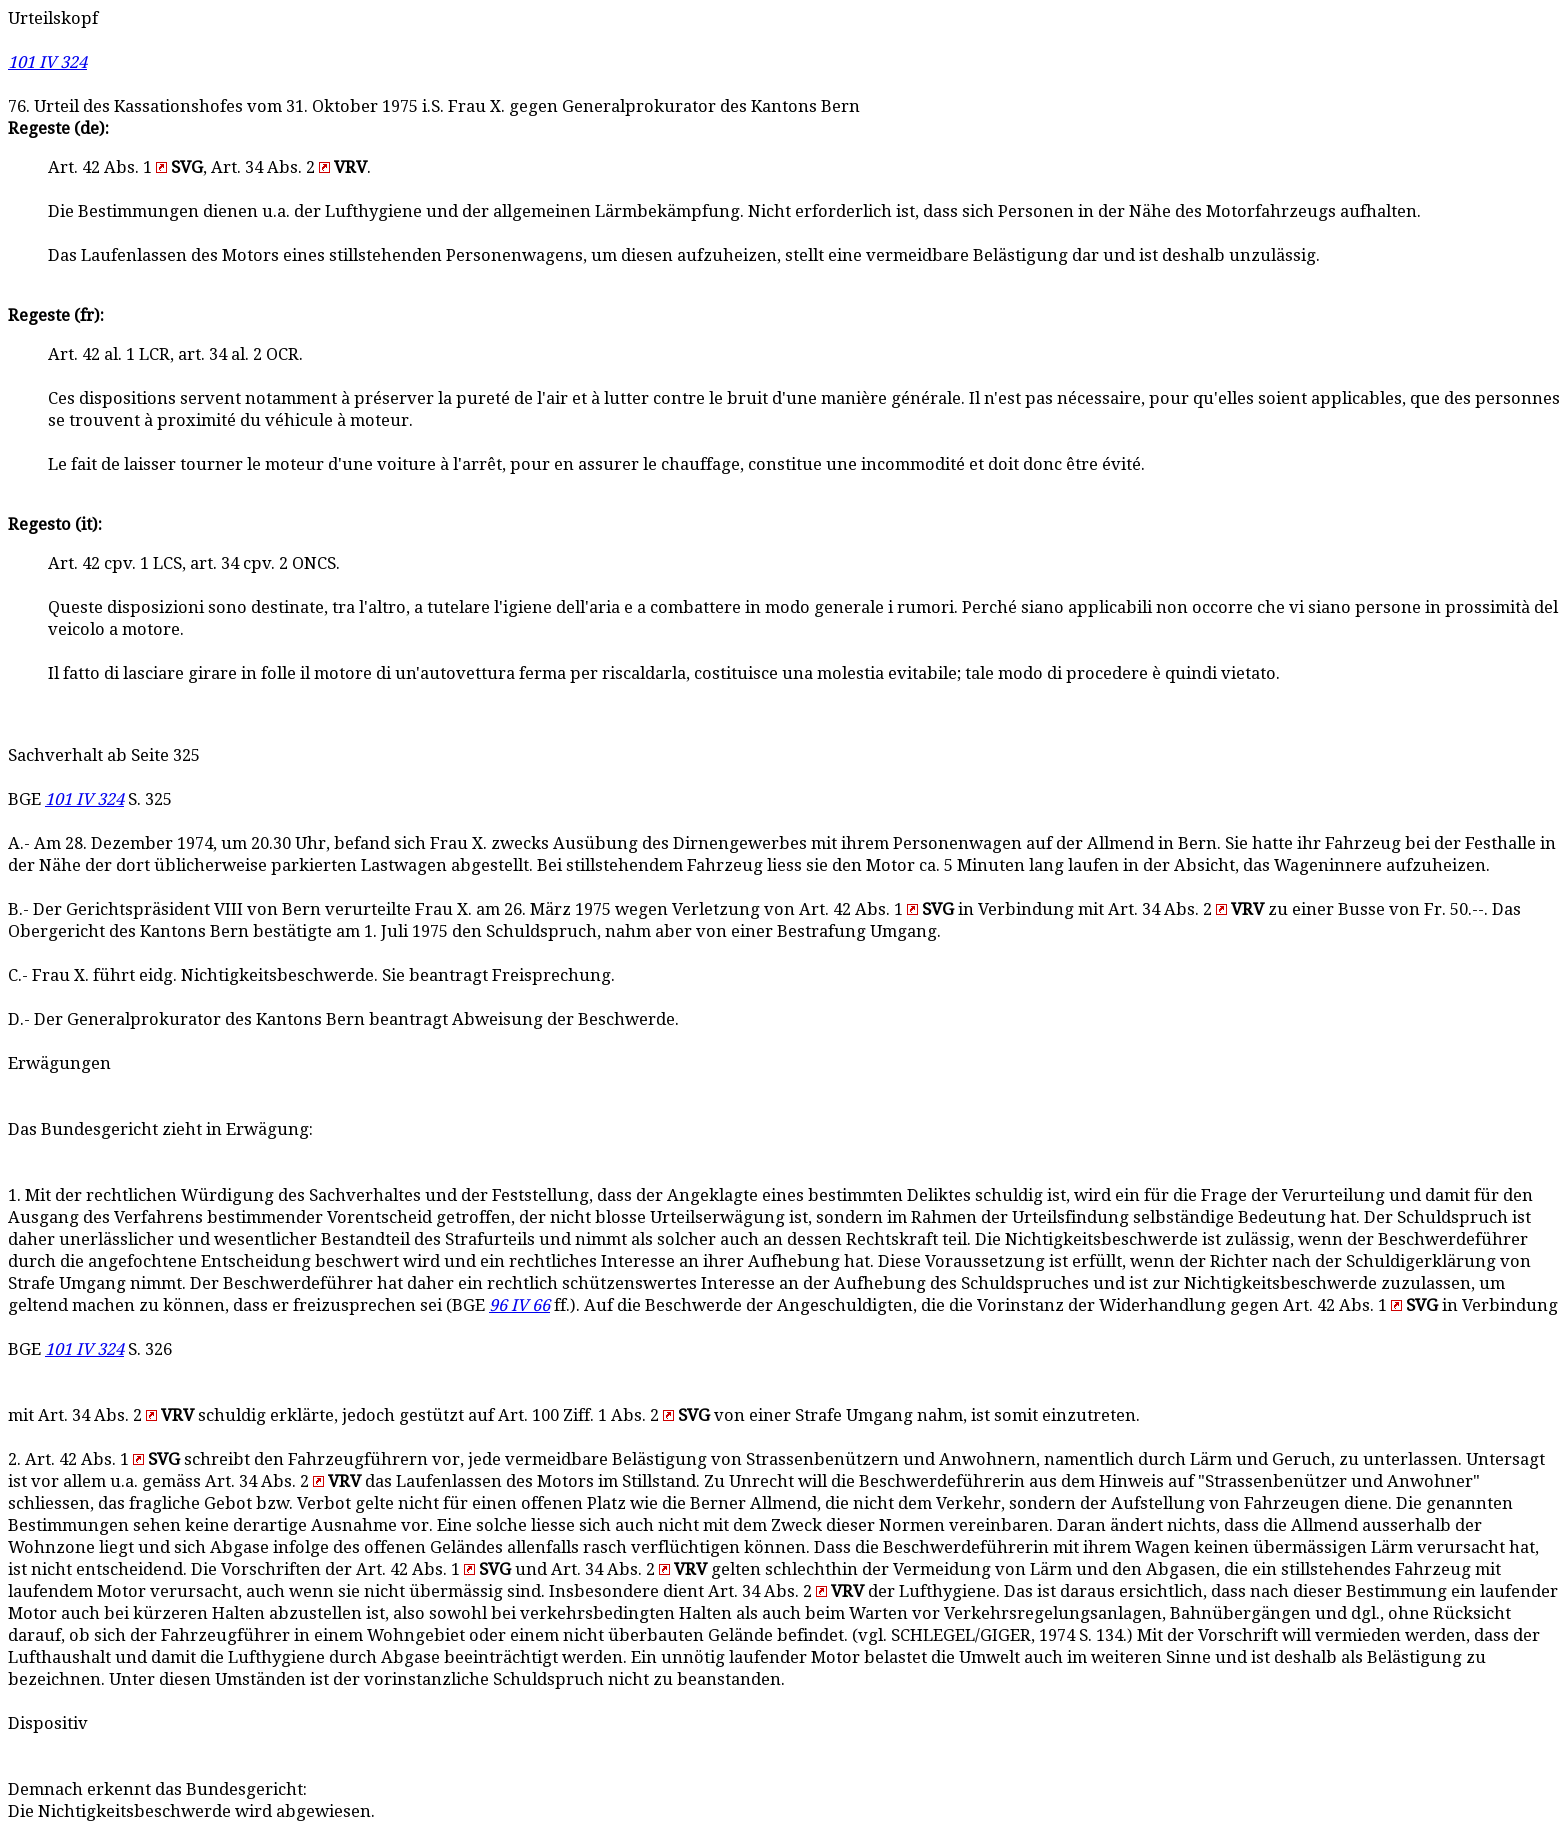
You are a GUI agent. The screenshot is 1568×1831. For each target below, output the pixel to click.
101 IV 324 (47, 62)
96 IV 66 (519, 1305)
